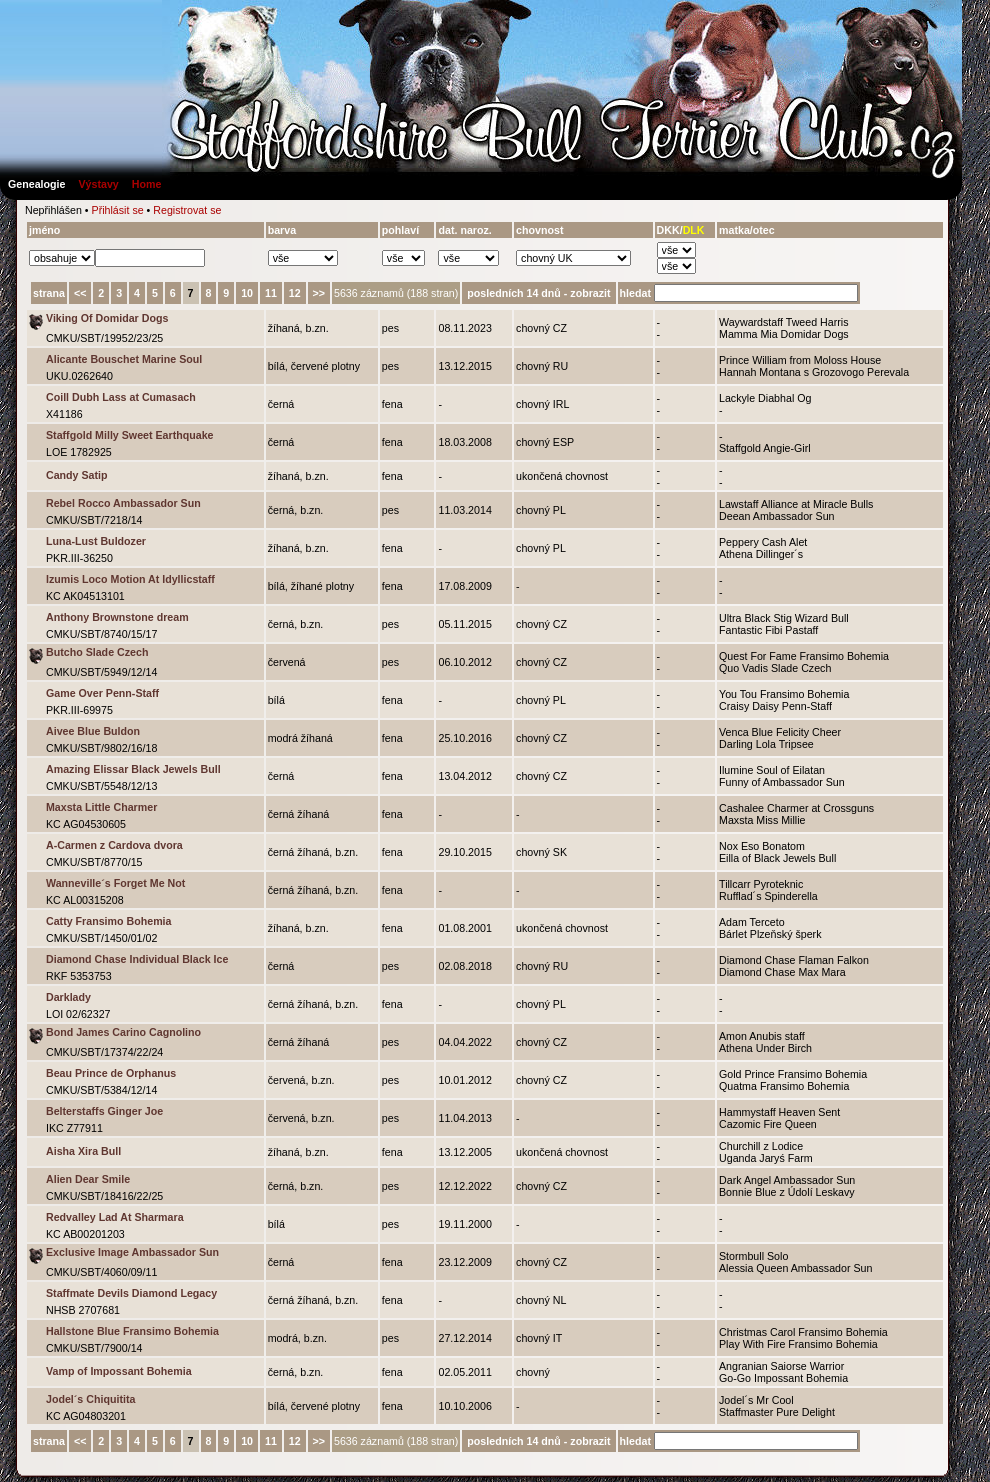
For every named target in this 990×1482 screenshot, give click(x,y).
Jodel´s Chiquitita (90, 1399)
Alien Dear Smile (88, 1179)
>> (319, 293)
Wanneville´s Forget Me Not (115, 883)
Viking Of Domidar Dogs (107, 318)
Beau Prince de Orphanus (111, 1073)
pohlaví (400, 230)
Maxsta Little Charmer (101, 807)
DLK (694, 230)
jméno (44, 230)
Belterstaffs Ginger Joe (104, 1111)
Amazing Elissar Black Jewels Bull (133, 769)
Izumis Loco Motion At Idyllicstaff (130, 579)
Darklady (68, 997)
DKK (668, 230)
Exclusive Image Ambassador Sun (132, 1252)
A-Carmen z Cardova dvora (114, 845)
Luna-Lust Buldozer (96, 541)
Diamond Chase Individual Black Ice (137, 959)
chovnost (539, 230)
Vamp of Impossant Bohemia (119, 1371)
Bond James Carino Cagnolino (123, 1032)
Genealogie (36, 184)
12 (295, 293)
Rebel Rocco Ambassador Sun (123, 503)
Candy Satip (77, 475)
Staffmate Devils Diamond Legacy (131, 1293)
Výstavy (98, 184)
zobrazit (590, 293)
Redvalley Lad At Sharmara (115, 1217)
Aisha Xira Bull (83, 1151)
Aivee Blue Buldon (93, 731)
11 (271, 293)
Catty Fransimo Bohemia (109, 921)
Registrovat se (187, 210)
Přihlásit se (118, 210)
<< (80, 293)
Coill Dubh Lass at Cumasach (121, 397)
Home (147, 184)
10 (247, 293)
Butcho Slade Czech (97, 652)
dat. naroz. (464, 230)
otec (764, 230)
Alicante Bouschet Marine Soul (124, 359)
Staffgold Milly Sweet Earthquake (130, 435)
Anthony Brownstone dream (117, 617)
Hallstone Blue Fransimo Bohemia (132, 1331)
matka (734, 230)
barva (282, 230)
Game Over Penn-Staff (102, 693)
